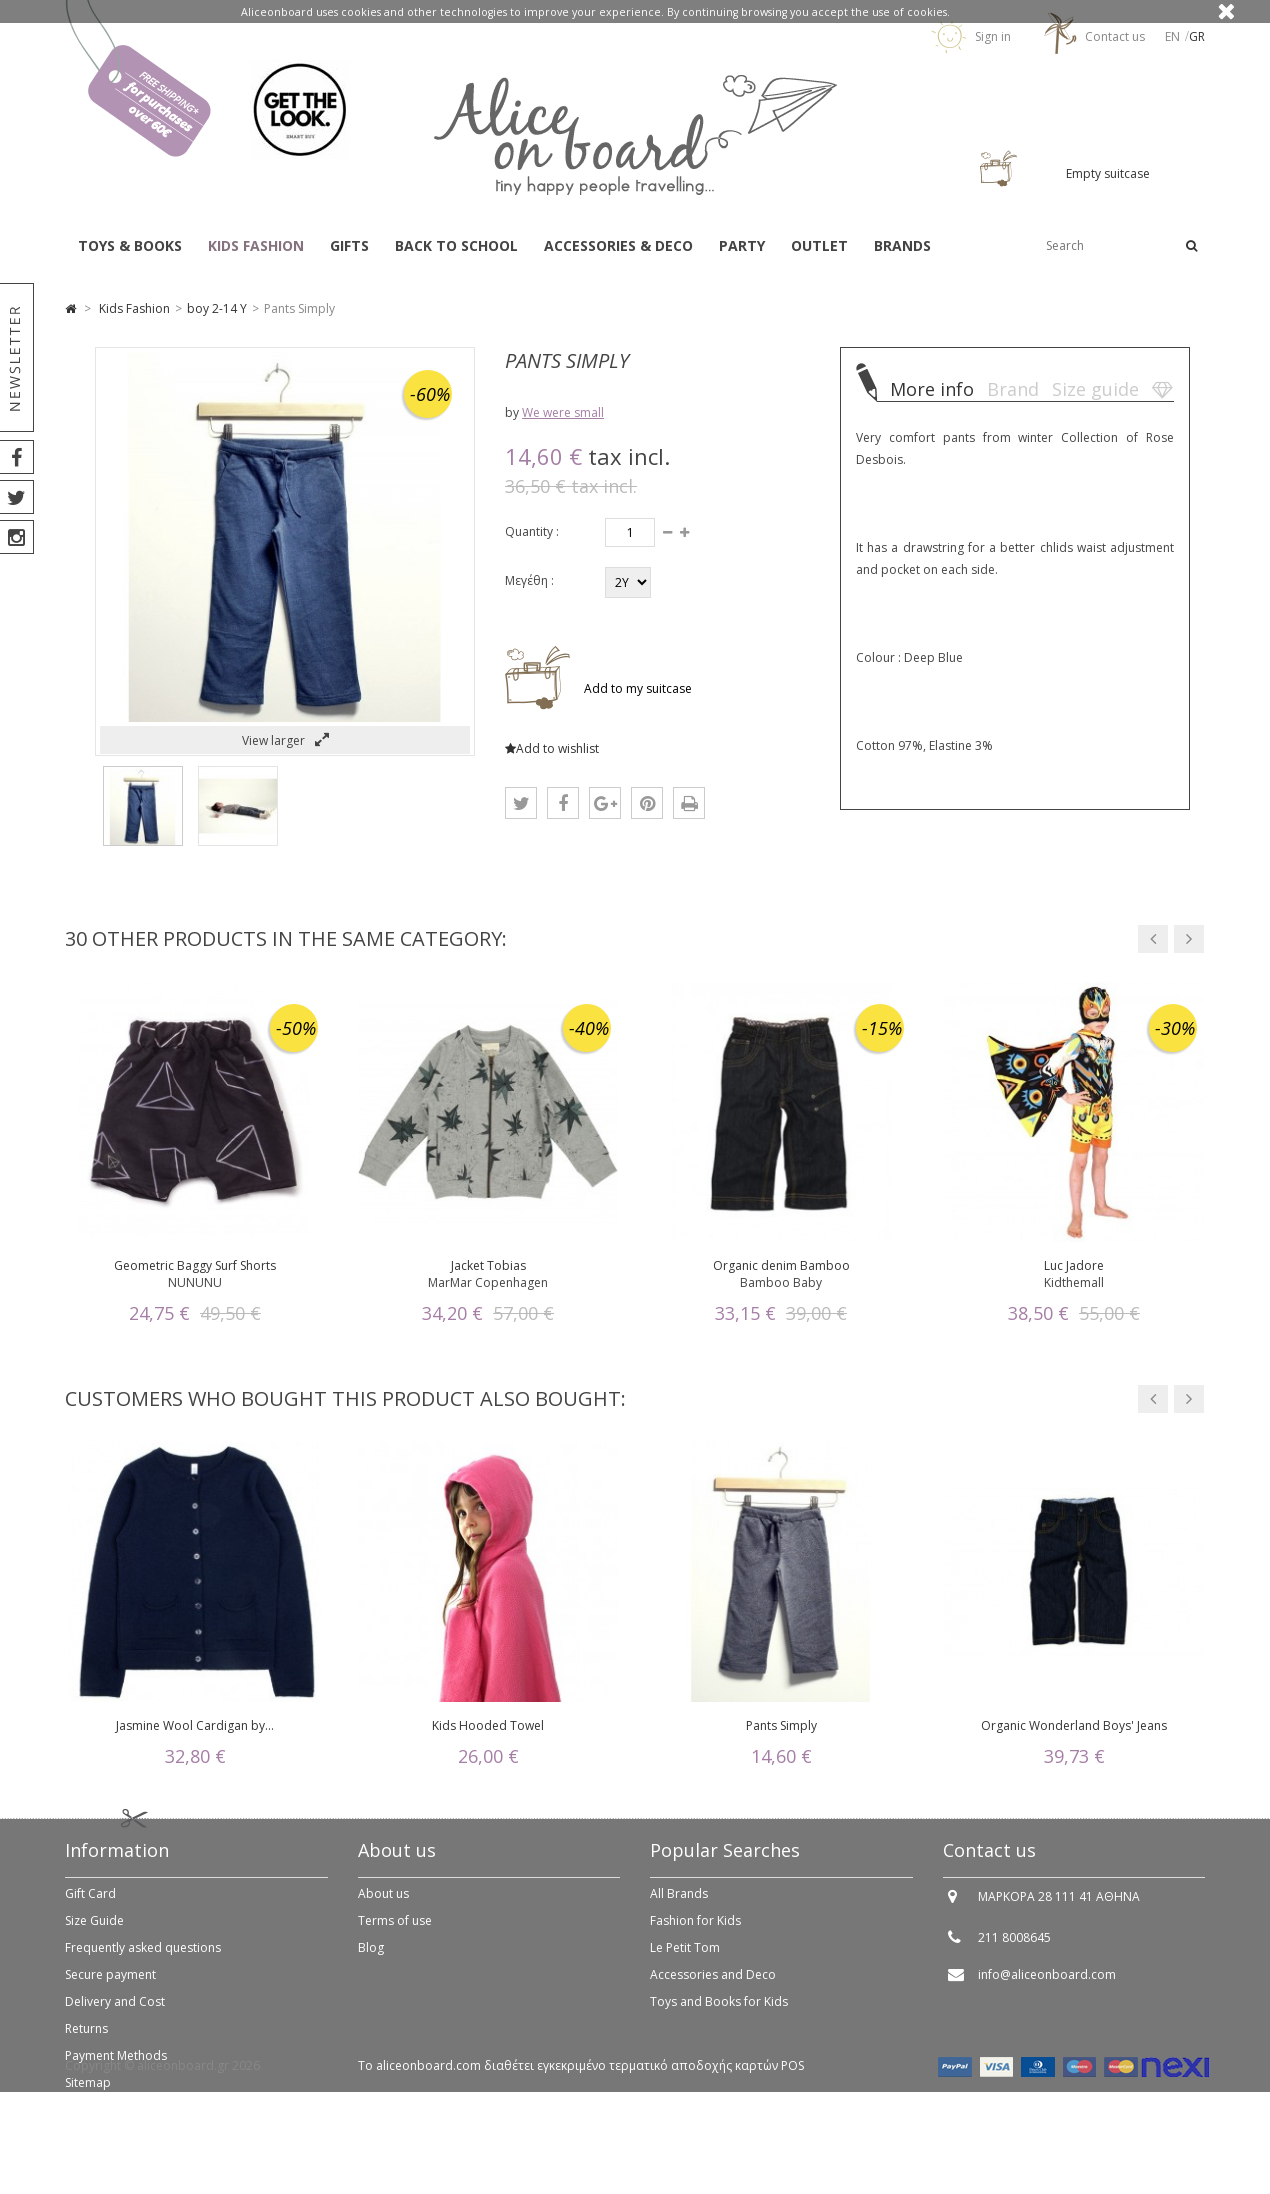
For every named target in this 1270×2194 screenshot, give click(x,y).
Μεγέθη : (529, 580)
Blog (371, 1960)
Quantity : (532, 531)
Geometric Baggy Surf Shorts (195, 1265)
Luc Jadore (1074, 1265)
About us (383, 1906)
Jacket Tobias (488, 1265)
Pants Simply (781, 1725)
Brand (1013, 389)
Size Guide (94, 1933)
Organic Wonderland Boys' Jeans (1074, 1725)
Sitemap (88, 2095)
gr (1197, 36)
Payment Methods (116, 2068)
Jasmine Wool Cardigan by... (195, 1725)
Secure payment (110, 1987)
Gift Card (90, 1906)
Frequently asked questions (143, 1960)
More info (932, 389)
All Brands (679, 1906)
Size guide (1095, 389)
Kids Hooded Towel (488, 1725)
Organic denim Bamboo (781, 1265)
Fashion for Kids (695, 1933)
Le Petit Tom (685, 1960)
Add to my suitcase (636, 688)
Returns (86, 2041)
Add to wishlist (552, 748)
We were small (563, 412)
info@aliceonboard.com (1047, 1987)
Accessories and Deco (713, 1987)
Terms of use (395, 1933)
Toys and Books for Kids (719, 2014)
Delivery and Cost (115, 2014)
